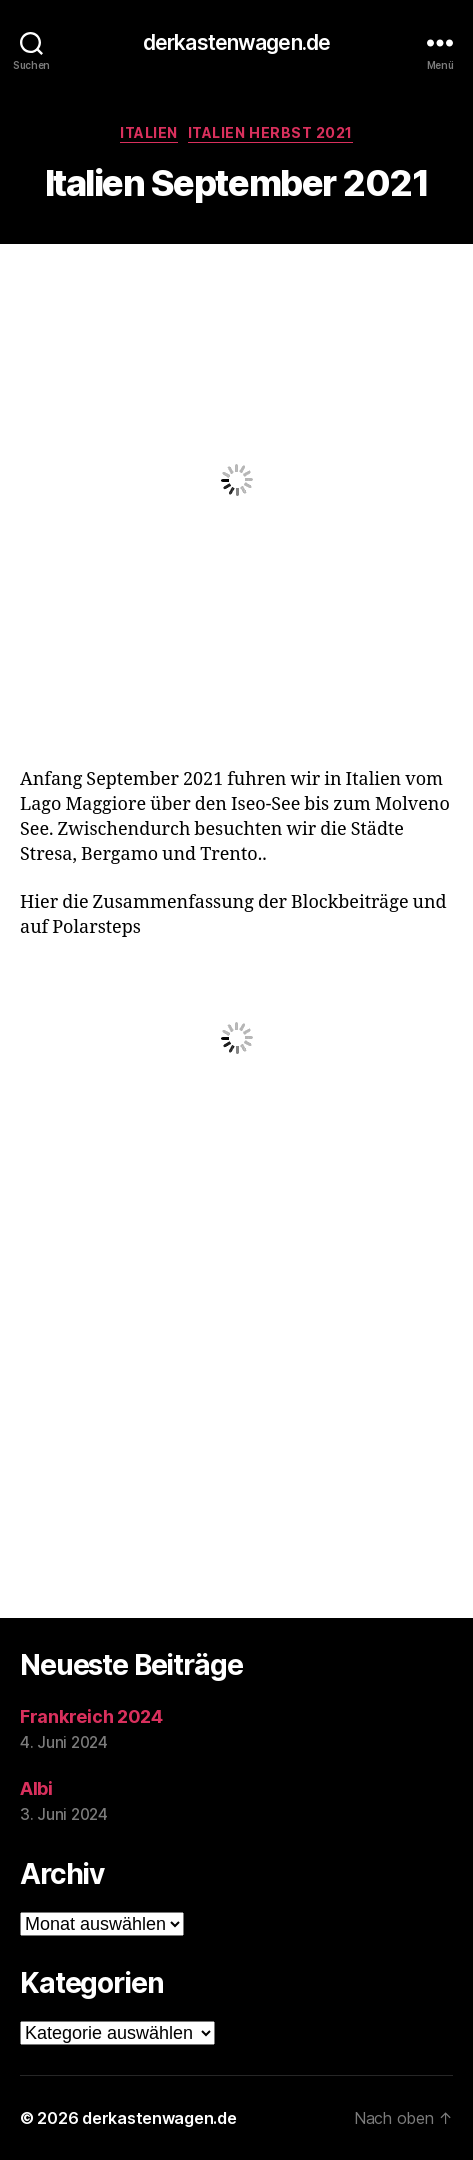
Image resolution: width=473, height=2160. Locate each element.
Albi (36, 1788)
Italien (149, 132)
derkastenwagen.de (236, 42)
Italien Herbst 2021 (270, 132)
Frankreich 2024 (91, 1716)
